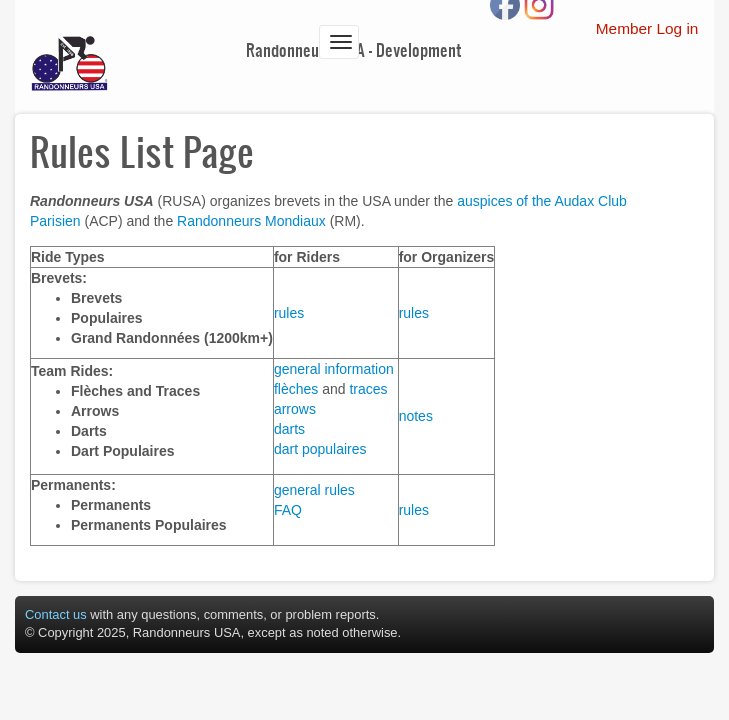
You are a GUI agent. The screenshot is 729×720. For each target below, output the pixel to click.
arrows (295, 409)
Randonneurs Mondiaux (251, 221)
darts (289, 429)
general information (334, 369)
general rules (314, 490)
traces (368, 389)
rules (289, 313)
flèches (296, 389)
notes (416, 416)
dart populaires (320, 449)
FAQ (288, 510)
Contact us (56, 614)
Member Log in (647, 28)
